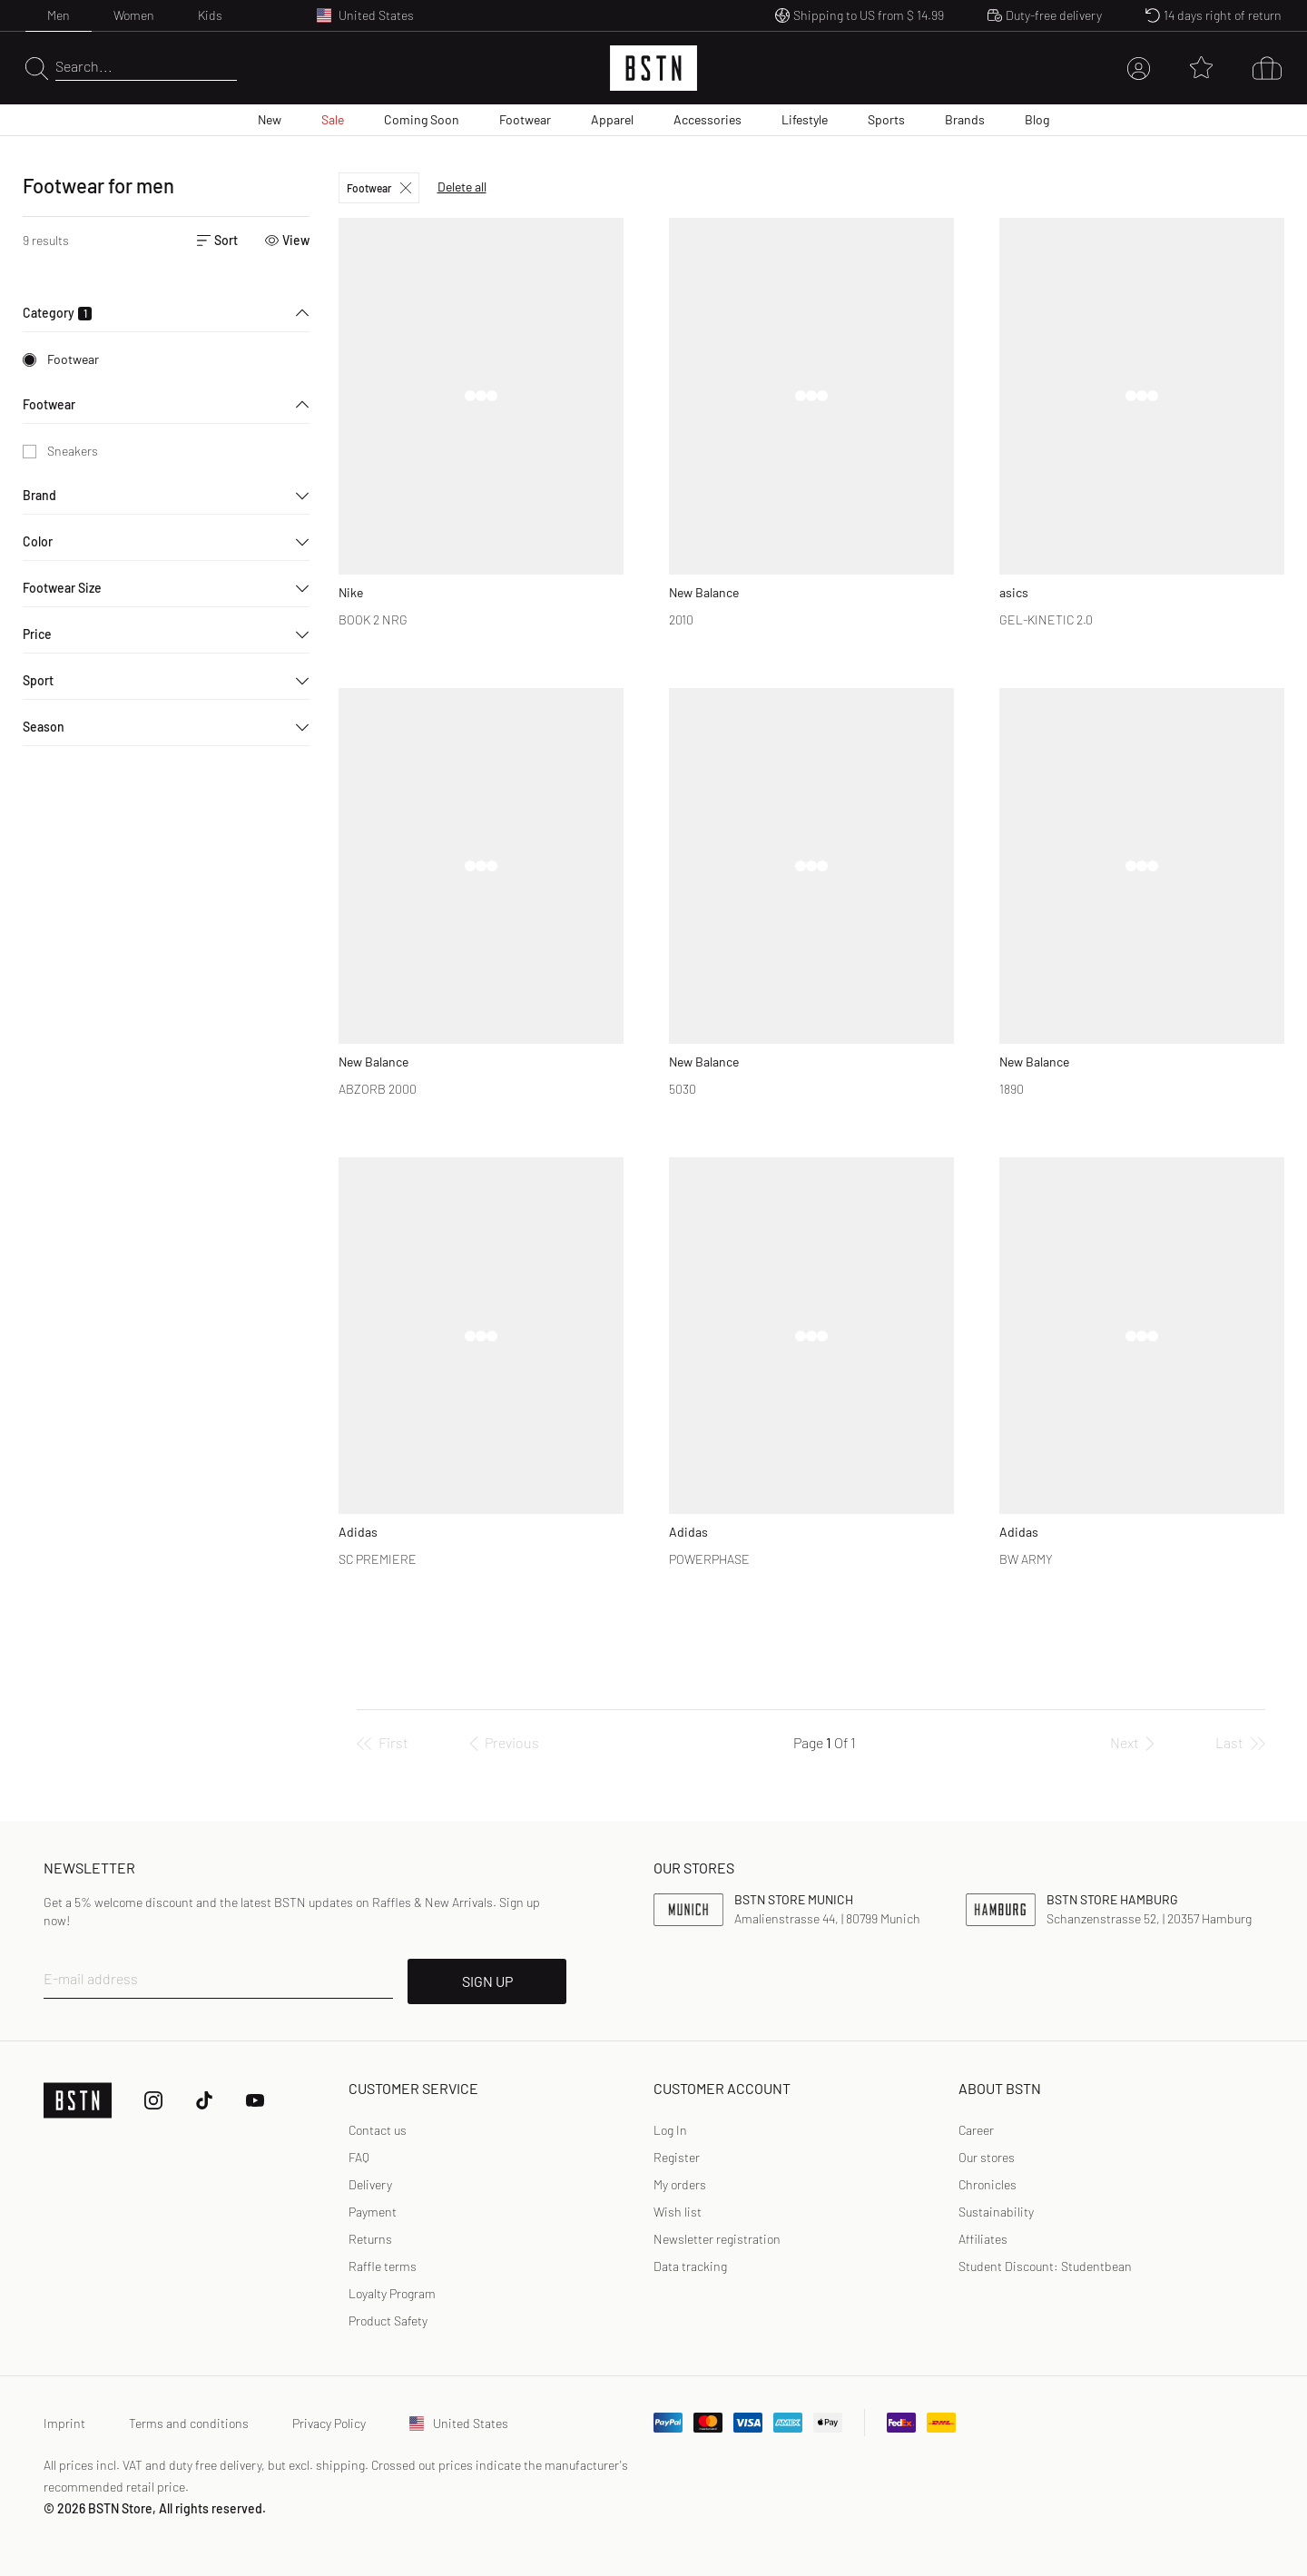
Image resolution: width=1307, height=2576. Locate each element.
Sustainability (996, 2211)
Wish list (678, 2211)
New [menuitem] (269, 119)
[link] (670, 2130)
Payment (373, 2211)
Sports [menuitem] (886, 119)
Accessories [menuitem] (707, 119)
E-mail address (91, 1978)
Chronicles (987, 2184)
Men (58, 15)
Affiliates (982, 2239)
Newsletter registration (717, 2239)
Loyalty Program (392, 2293)
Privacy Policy (329, 2423)
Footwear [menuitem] (525, 119)
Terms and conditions (189, 2423)
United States (458, 2423)
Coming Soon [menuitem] (421, 119)
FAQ (359, 2157)
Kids (210, 15)
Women (133, 15)
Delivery (370, 2184)
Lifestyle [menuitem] (804, 119)
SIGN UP (487, 1981)
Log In (670, 2130)
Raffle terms (383, 2266)
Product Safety (388, 2320)
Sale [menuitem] (332, 119)
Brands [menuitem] (965, 119)
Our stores (986, 2157)
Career (976, 2130)
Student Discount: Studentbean (1045, 2266)
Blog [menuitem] (1037, 119)
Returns (370, 2239)
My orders (680, 2184)
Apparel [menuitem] (612, 119)
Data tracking (690, 2266)
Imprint (64, 2423)
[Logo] (653, 68)
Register (677, 2157)
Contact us (378, 2130)
